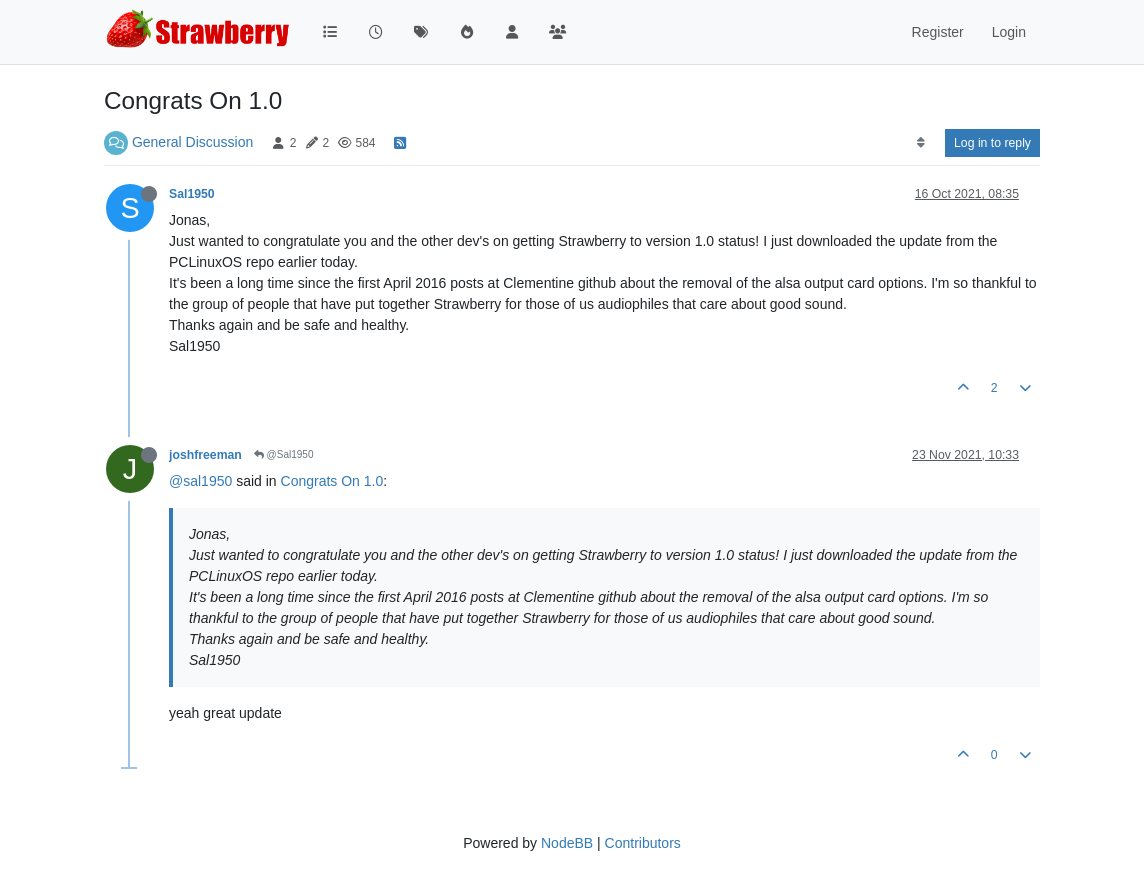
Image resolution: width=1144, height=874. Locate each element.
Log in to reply (992, 143)
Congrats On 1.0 (332, 481)
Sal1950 (192, 194)
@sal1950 (200, 481)
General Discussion (192, 142)
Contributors (643, 843)
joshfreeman (205, 455)
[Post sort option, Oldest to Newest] (920, 143)
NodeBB (567, 843)
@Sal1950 (284, 454)
